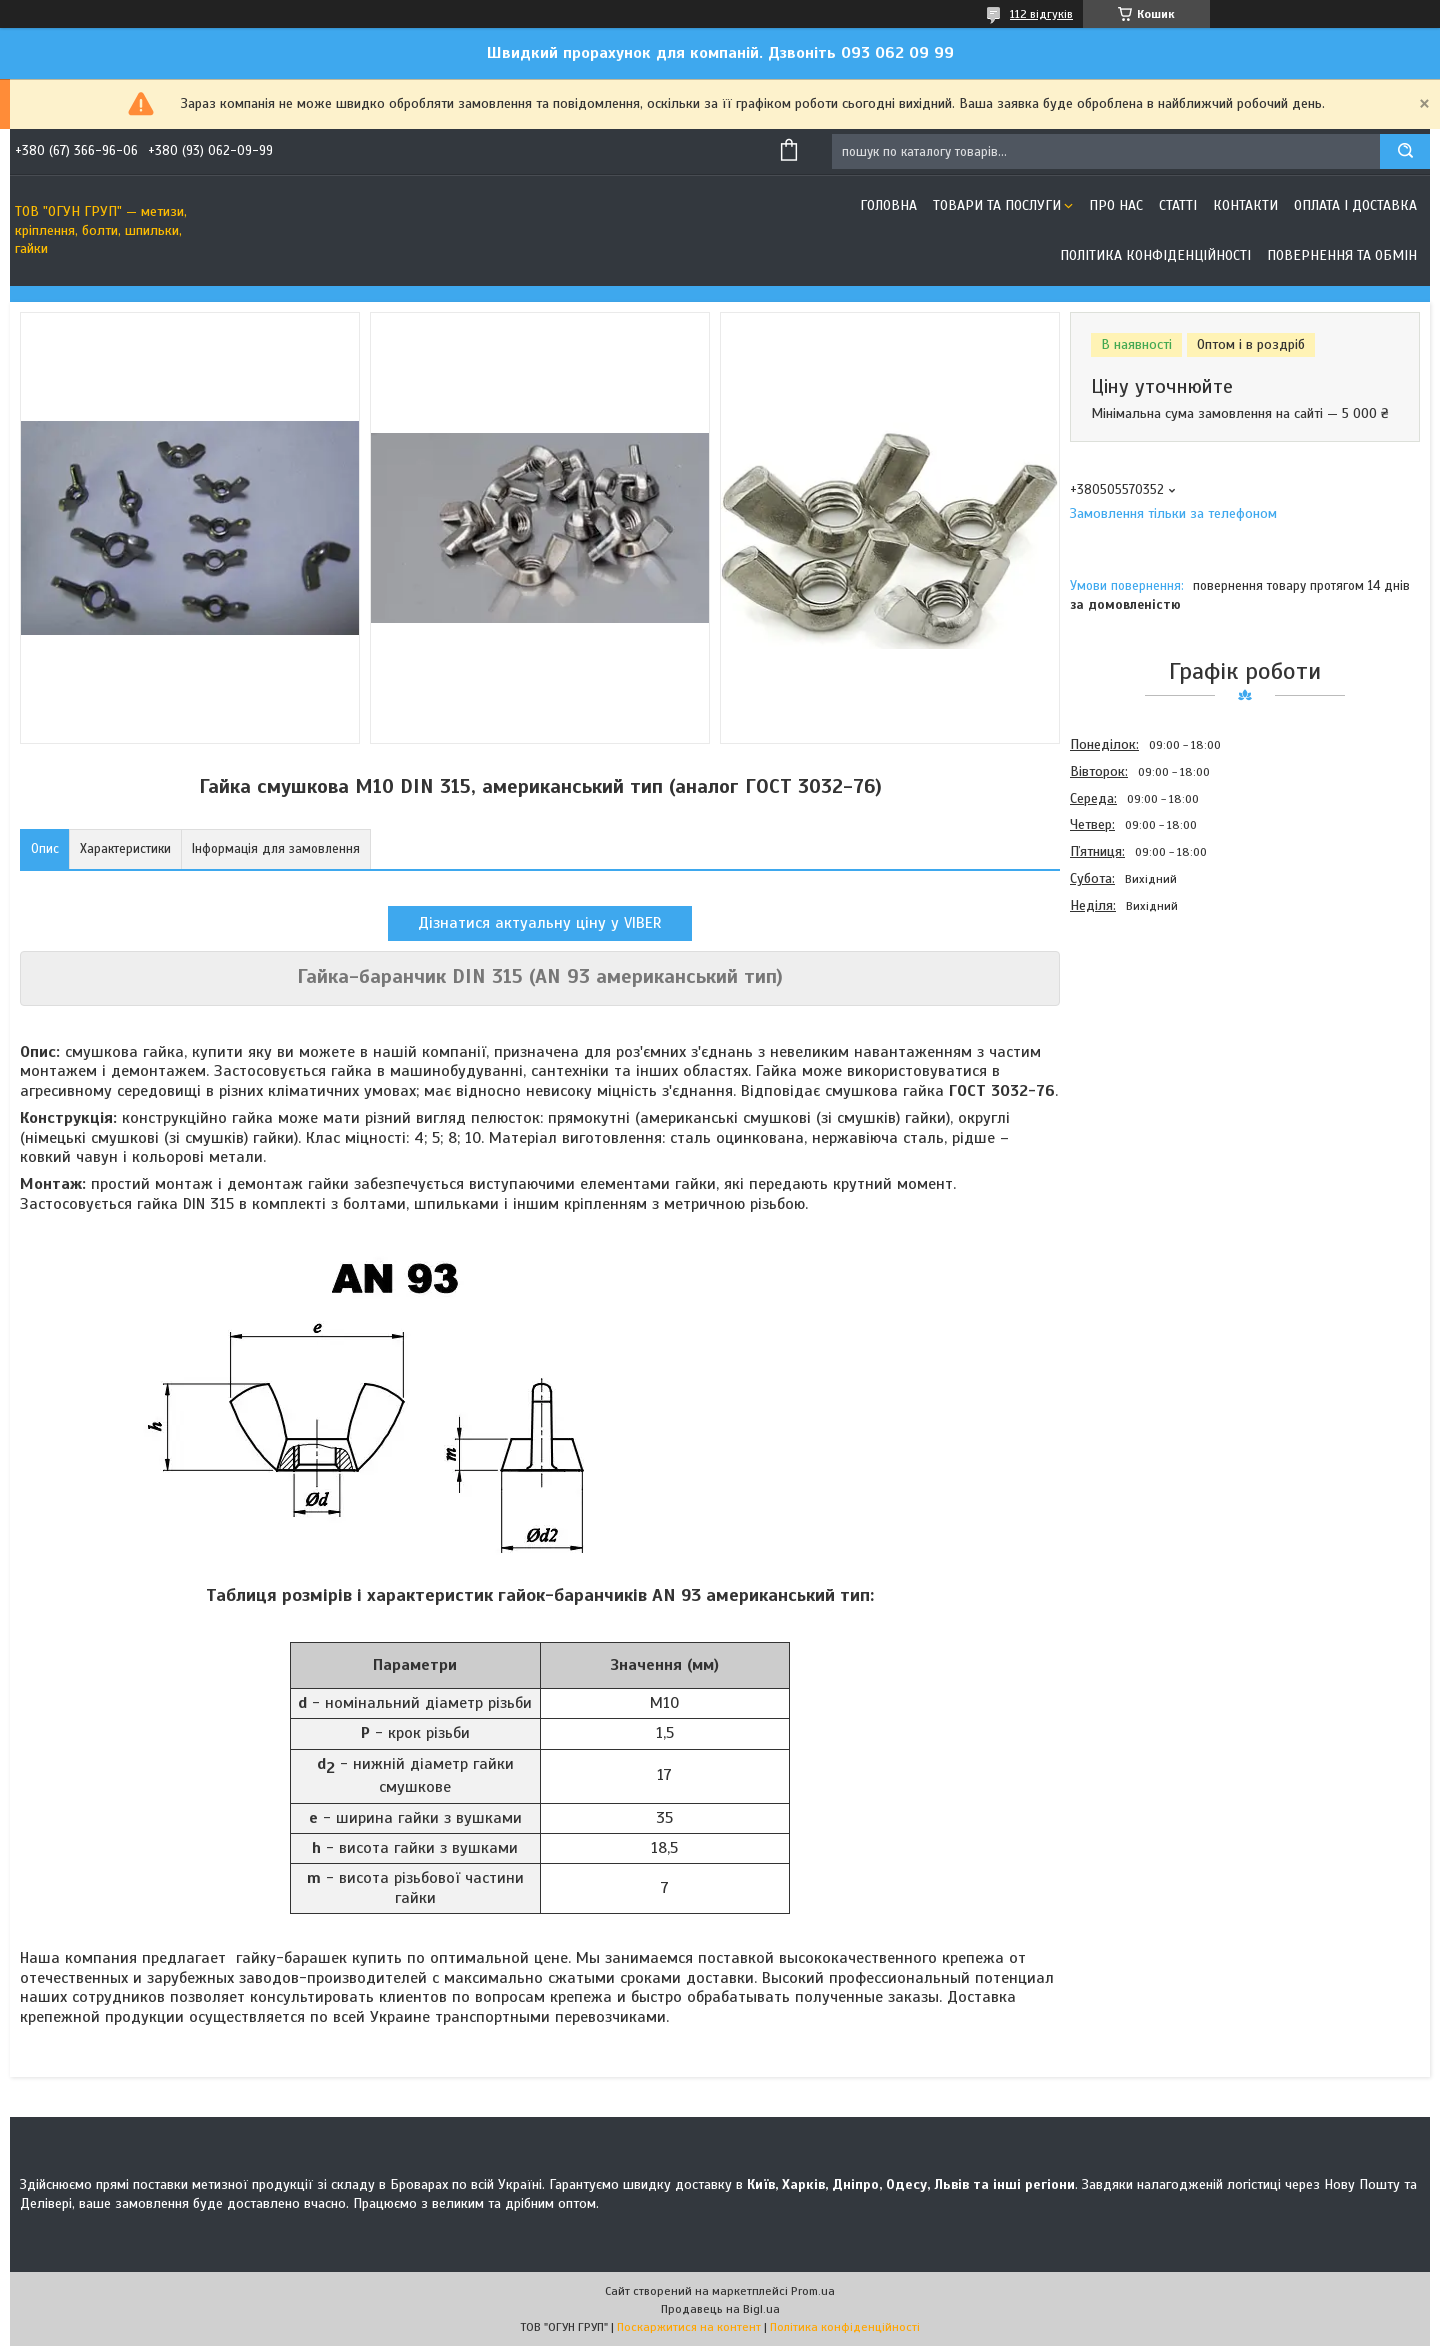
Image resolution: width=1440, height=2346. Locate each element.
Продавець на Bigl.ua (720, 2309)
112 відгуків (1041, 14)
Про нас (1116, 205)
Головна (888, 205)
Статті (1178, 205)
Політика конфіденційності (1155, 255)
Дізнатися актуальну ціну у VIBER (540, 923)
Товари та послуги (997, 205)
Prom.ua (813, 2291)
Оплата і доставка (1355, 205)
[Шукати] (1405, 151)
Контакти (1245, 205)
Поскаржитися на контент (689, 2327)
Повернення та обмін (1342, 255)
